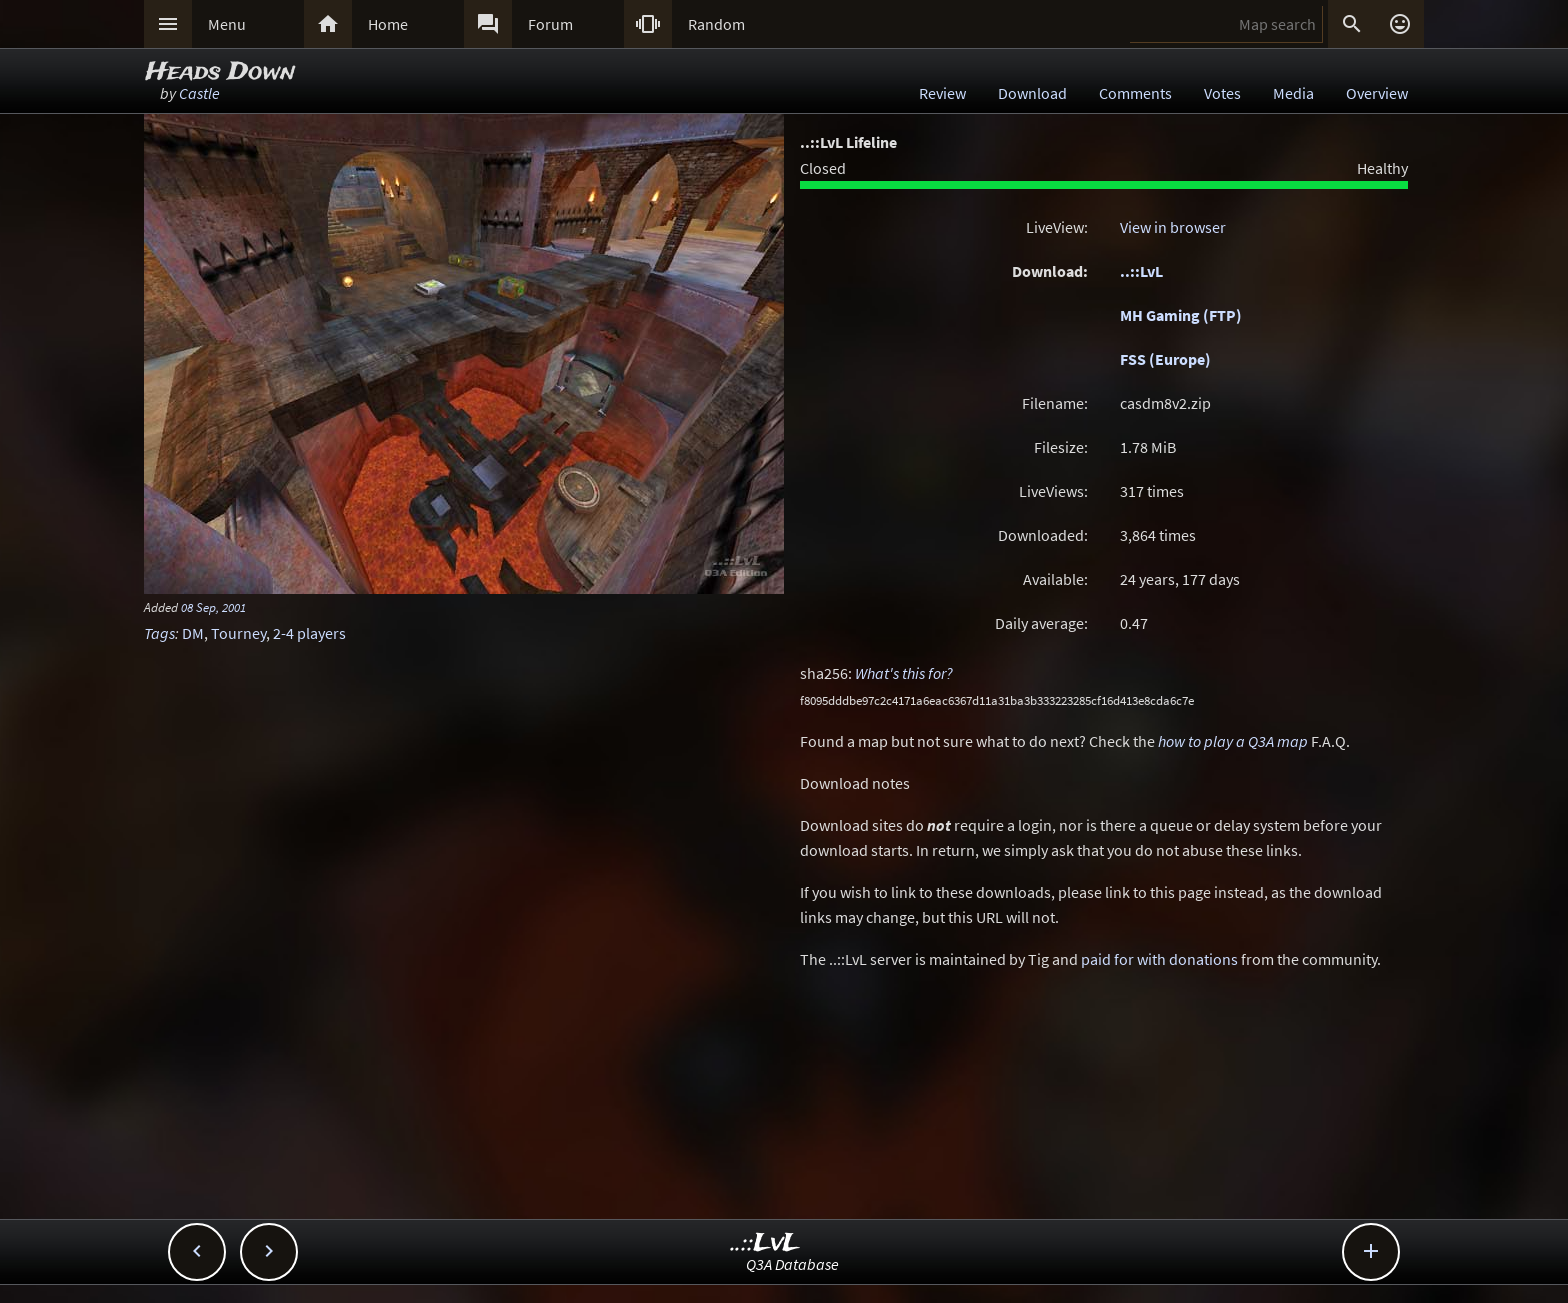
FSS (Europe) (1165, 359)
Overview (1377, 93)
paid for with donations (1159, 959)
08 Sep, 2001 (213, 607)
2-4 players (309, 633)
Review (942, 93)
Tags (159, 633)
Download (1032, 93)
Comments (1135, 93)
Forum (550, 24)
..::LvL (1141, 271)
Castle (199, 93)
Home (388, 24)
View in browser (1173, 227)
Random (716, 24)
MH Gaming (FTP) (1181, 315)
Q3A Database (792, 1264)
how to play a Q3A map (1233, 741)
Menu (227, 24)
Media (1293, 93)
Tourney (238, 633)
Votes (1222, 93)
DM (193, 633)
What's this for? (904, 673)
